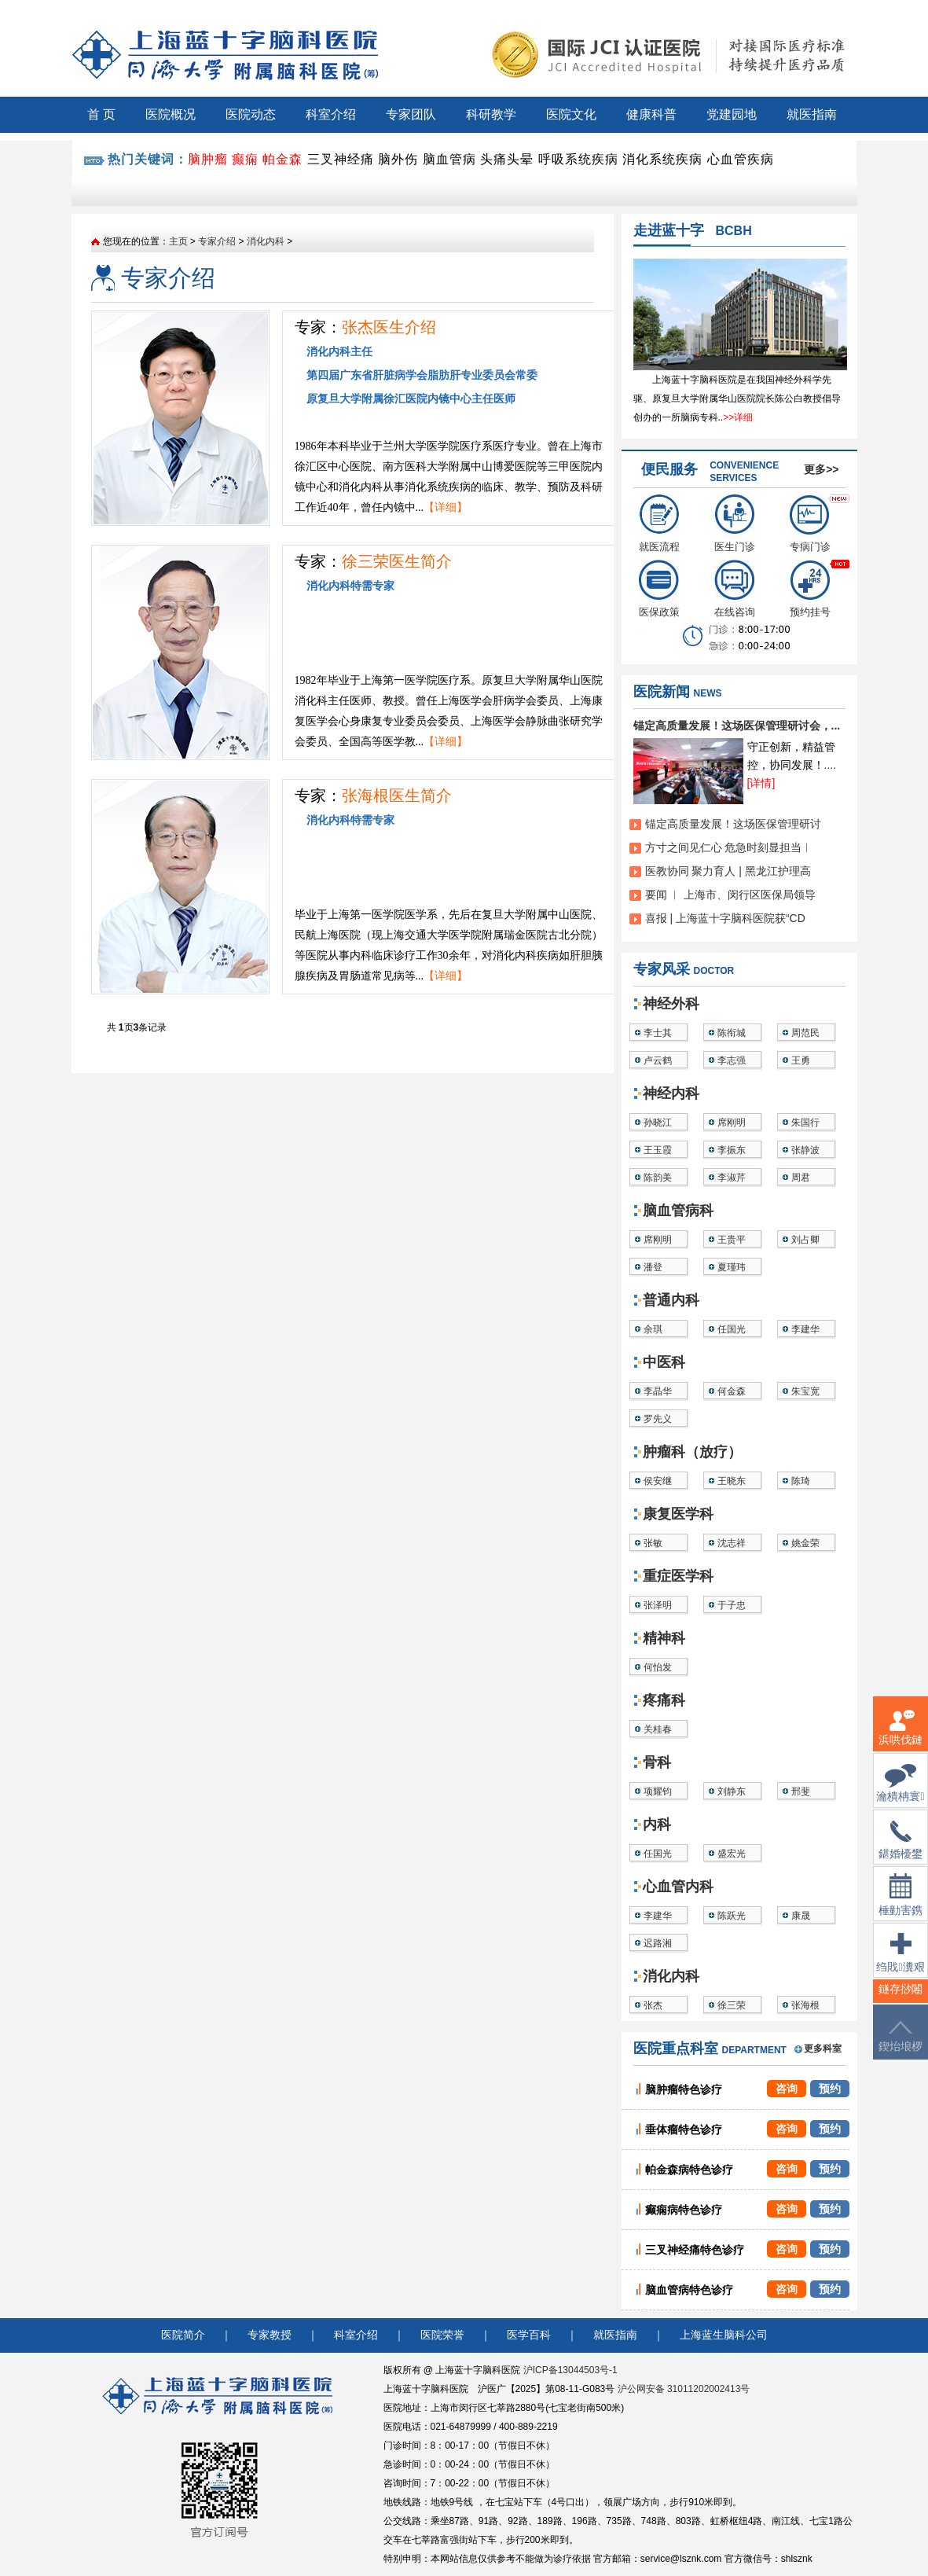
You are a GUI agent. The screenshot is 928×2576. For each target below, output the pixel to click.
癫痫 (245, 159)
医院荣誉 (442, 2335)
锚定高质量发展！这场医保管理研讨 (733, 824)
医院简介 (183, 2335)
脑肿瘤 (208, 159)
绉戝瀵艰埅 (900, 1962)
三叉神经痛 (340, 159)
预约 (830, 2088)
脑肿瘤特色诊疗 (683, 2089)
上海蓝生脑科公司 (724, 2335)
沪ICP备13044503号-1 (570, 2370)
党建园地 (731, 114)
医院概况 (170, 114)
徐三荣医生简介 (397, 561)
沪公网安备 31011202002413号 (684, 2388)
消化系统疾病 (662, 159)
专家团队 (411, 114)
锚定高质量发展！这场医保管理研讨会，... (737, 725)
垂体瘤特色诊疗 (683, 2129)
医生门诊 (734, 523)
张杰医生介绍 (389, 327)
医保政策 (659, 589)
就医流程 (659, 523)
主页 (178, 241)
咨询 (787, 2088)
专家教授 (270, 2335)
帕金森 (282, 159)
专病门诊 (810, 523)
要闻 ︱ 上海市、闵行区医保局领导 (730, 894)
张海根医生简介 (397, 795)
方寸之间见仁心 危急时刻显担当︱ (729, 847)
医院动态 (251, 114)
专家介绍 (217, 241)
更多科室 (823, 2048)
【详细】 (446, 507)
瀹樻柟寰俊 (900, 1792)
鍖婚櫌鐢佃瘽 (900, 1850)
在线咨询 (734, 589)
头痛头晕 (507, 159)
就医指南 (812, 114)
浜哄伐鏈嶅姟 (900, 1737)
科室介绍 (331, 114)
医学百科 (529, 2335)
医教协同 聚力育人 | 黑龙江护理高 (728, 871)
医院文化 (571, 114)
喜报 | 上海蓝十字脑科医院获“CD (725, 918)
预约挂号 (810, 589)
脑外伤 (398, 159)
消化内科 (265, 241)
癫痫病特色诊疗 (683, 2209)
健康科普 (651, 114)
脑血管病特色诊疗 (689, 2290)
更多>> (821, 469)
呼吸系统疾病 (578, 159)
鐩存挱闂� (900, 1998)
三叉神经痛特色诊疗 (694, 2249)
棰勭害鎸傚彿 (900, 1904)
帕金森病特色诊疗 (689, 2169)
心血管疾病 (740, 159)
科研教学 (491, 114)
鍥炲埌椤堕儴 (900, 2045)
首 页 (101, 114)
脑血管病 (449, 159)
